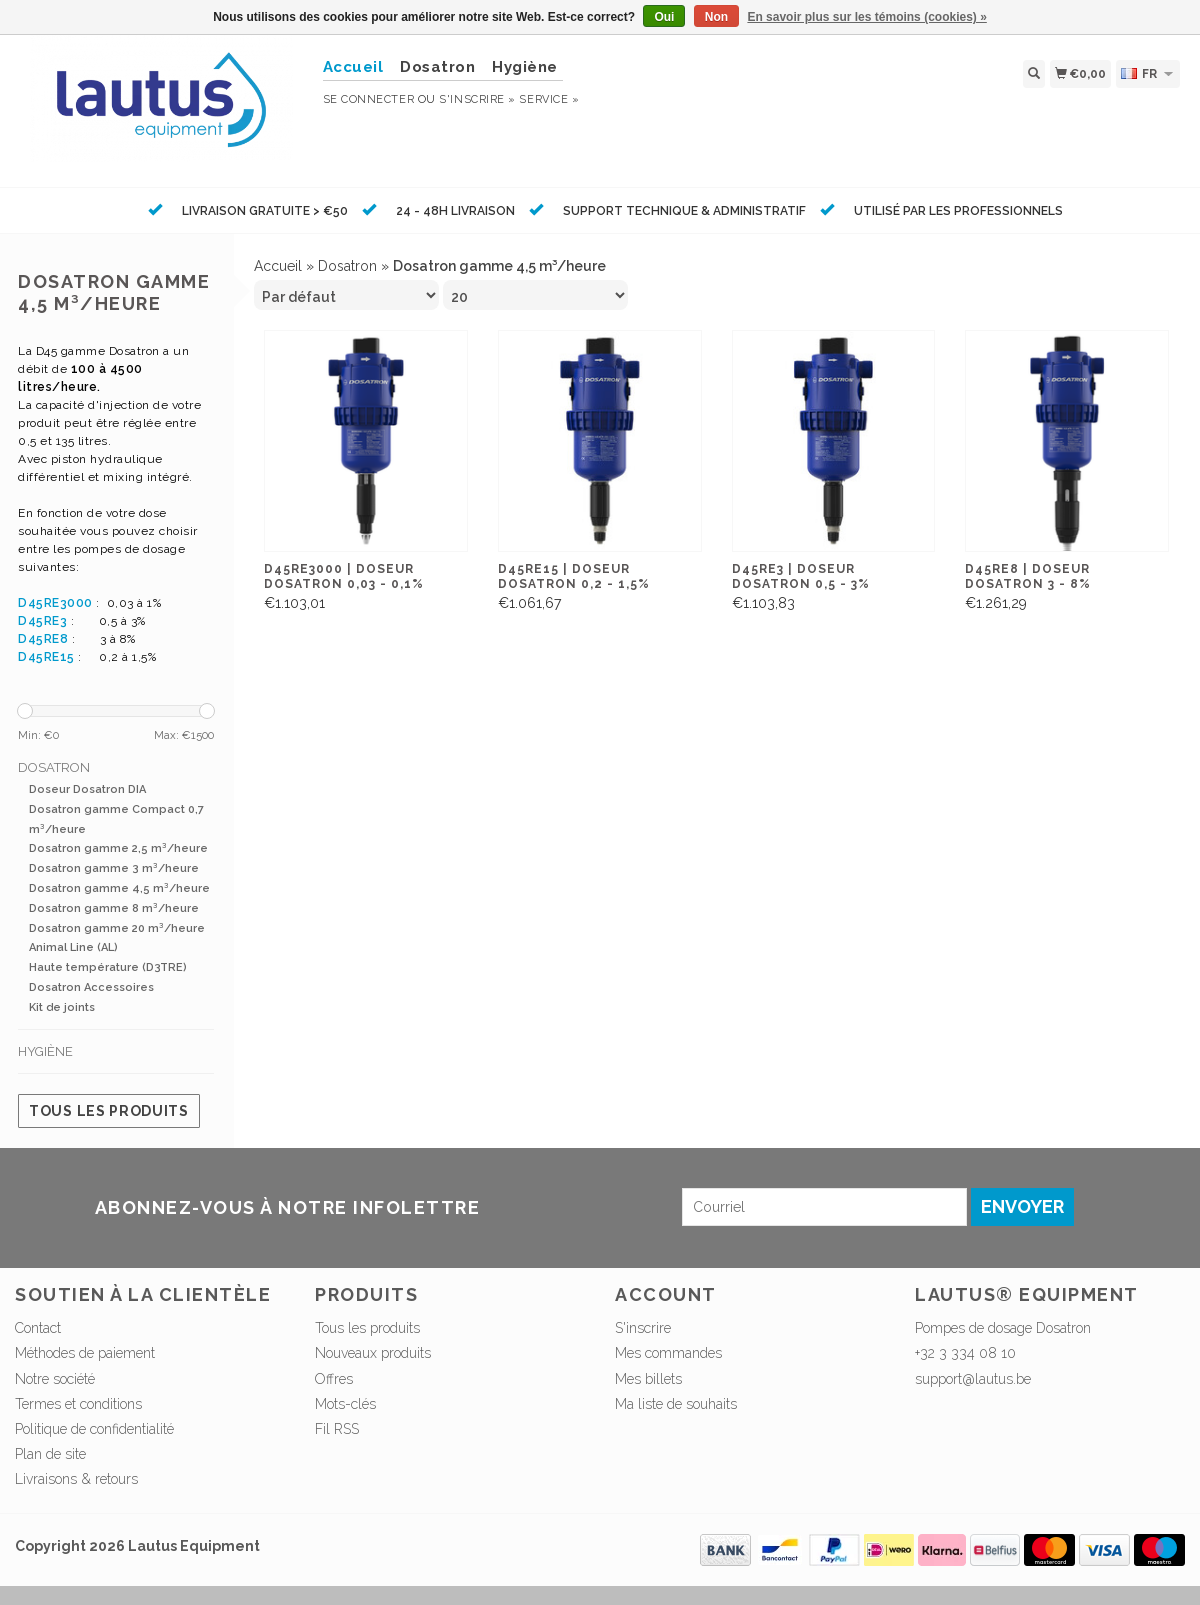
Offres (334, 1379)
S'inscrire (643, 1328)
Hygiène (525, 67)
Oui (664, 17)
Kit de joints (62, 1007)
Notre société (55, 1379)
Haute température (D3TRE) (108, 967)
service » (549, 99)
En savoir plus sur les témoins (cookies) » (866, 17)
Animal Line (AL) (73, 947)
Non (716, 17)
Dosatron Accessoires (91, 987)
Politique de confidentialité (94, 1429)
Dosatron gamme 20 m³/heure (117, 928)
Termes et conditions (78, 1404)
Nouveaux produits (373, 1353)
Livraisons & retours (76, 1479)
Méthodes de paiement (85, 1353)
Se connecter (369, 99)
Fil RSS (337, 1429)
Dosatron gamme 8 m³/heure (114, 908)
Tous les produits (109, 1111)
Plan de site (50, 1454)
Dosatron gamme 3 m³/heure (114, 868)
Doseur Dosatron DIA (87, 789)
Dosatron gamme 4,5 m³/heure (119, 888)
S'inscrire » (477, 99)
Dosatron (437, 67)
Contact (38, 1328)
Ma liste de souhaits (676, 1404)
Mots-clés (345, 1404)
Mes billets (648, 1379)
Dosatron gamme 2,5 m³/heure (118, 848)
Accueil (278, 266)
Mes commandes (668, 1353)
